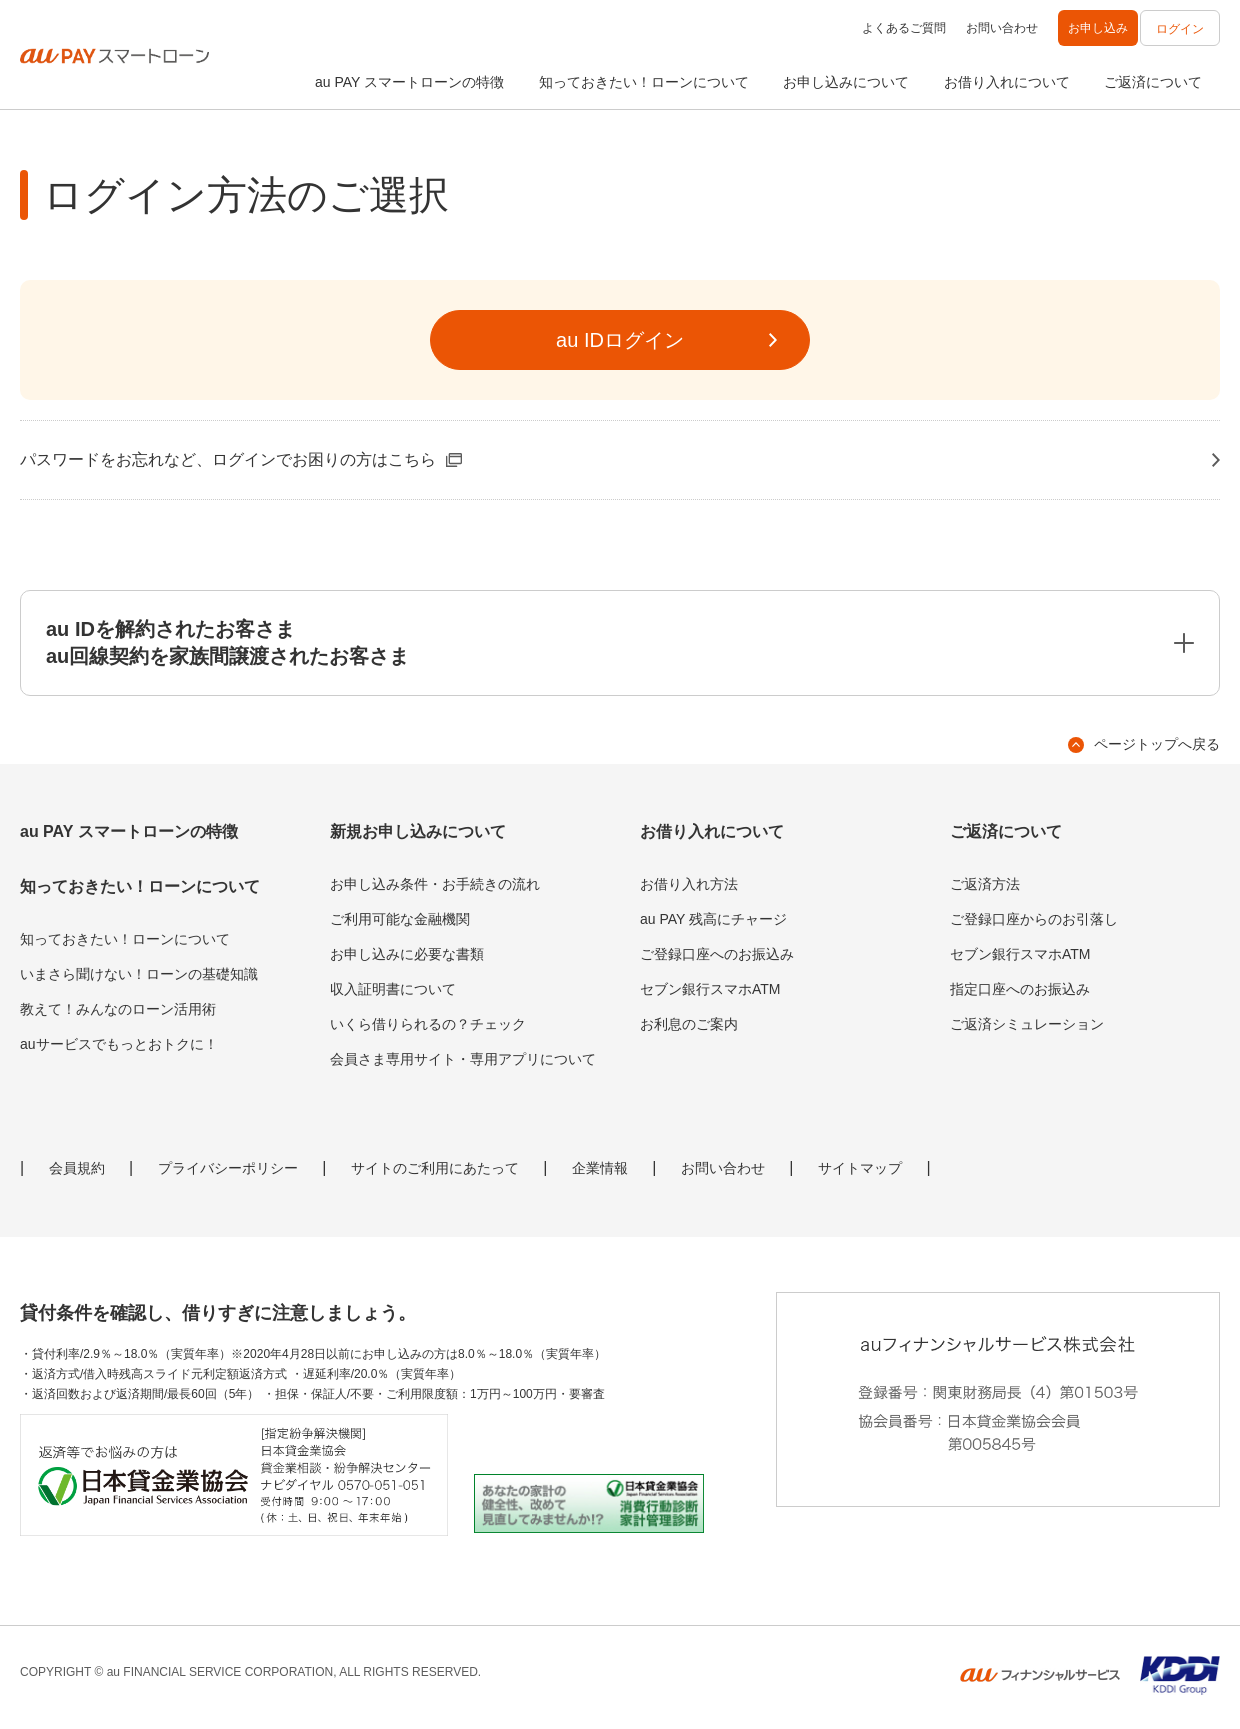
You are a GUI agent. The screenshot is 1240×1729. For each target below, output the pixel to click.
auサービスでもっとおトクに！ (119, 1044)
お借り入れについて (1007, 82)
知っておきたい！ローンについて (644, 82)
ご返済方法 (985, 884)
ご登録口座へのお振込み (717, 954)
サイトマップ (860, 1168)
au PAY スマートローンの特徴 (409, 82)
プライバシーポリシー (228, 1168)
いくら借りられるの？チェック (428, 1024)
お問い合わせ (1002, 28)
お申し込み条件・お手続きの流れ (435, 884)
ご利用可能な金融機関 (400, 919)
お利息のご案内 (689, 1024)
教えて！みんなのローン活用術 (118, 1009)
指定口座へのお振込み (1020, 989)
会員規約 (77, 1168)
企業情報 (600, 1168)
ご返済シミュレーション (1027, 1024)
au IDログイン (620, 340)
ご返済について (1153, 82)
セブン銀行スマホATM (710, 989)
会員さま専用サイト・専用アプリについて (463, 1059)
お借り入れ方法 (689, 884)
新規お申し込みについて (418, 831)
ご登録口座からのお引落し (1034, 919)
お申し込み (1098, 28)
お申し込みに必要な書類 (407, 954)
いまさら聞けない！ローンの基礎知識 (139, 974)
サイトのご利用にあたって (435, 1168)
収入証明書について (393, 989)
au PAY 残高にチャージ (713, 919)
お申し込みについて (846, 82)
